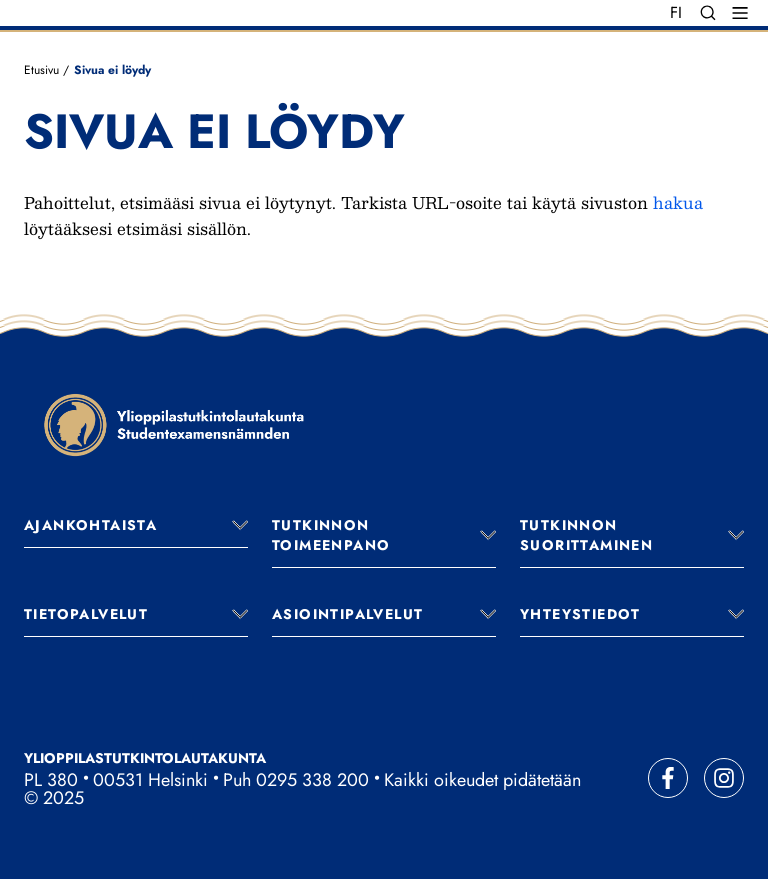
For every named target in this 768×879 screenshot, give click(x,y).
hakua (678, 202)
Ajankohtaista (90, 525)
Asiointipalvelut (347, 614)
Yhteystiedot (580, 614)
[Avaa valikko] (240, 525)
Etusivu (41, 70)
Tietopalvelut (86, 614)
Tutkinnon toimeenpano (331, 535)
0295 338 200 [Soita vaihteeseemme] (312, 780)
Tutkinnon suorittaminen (586, 535)
